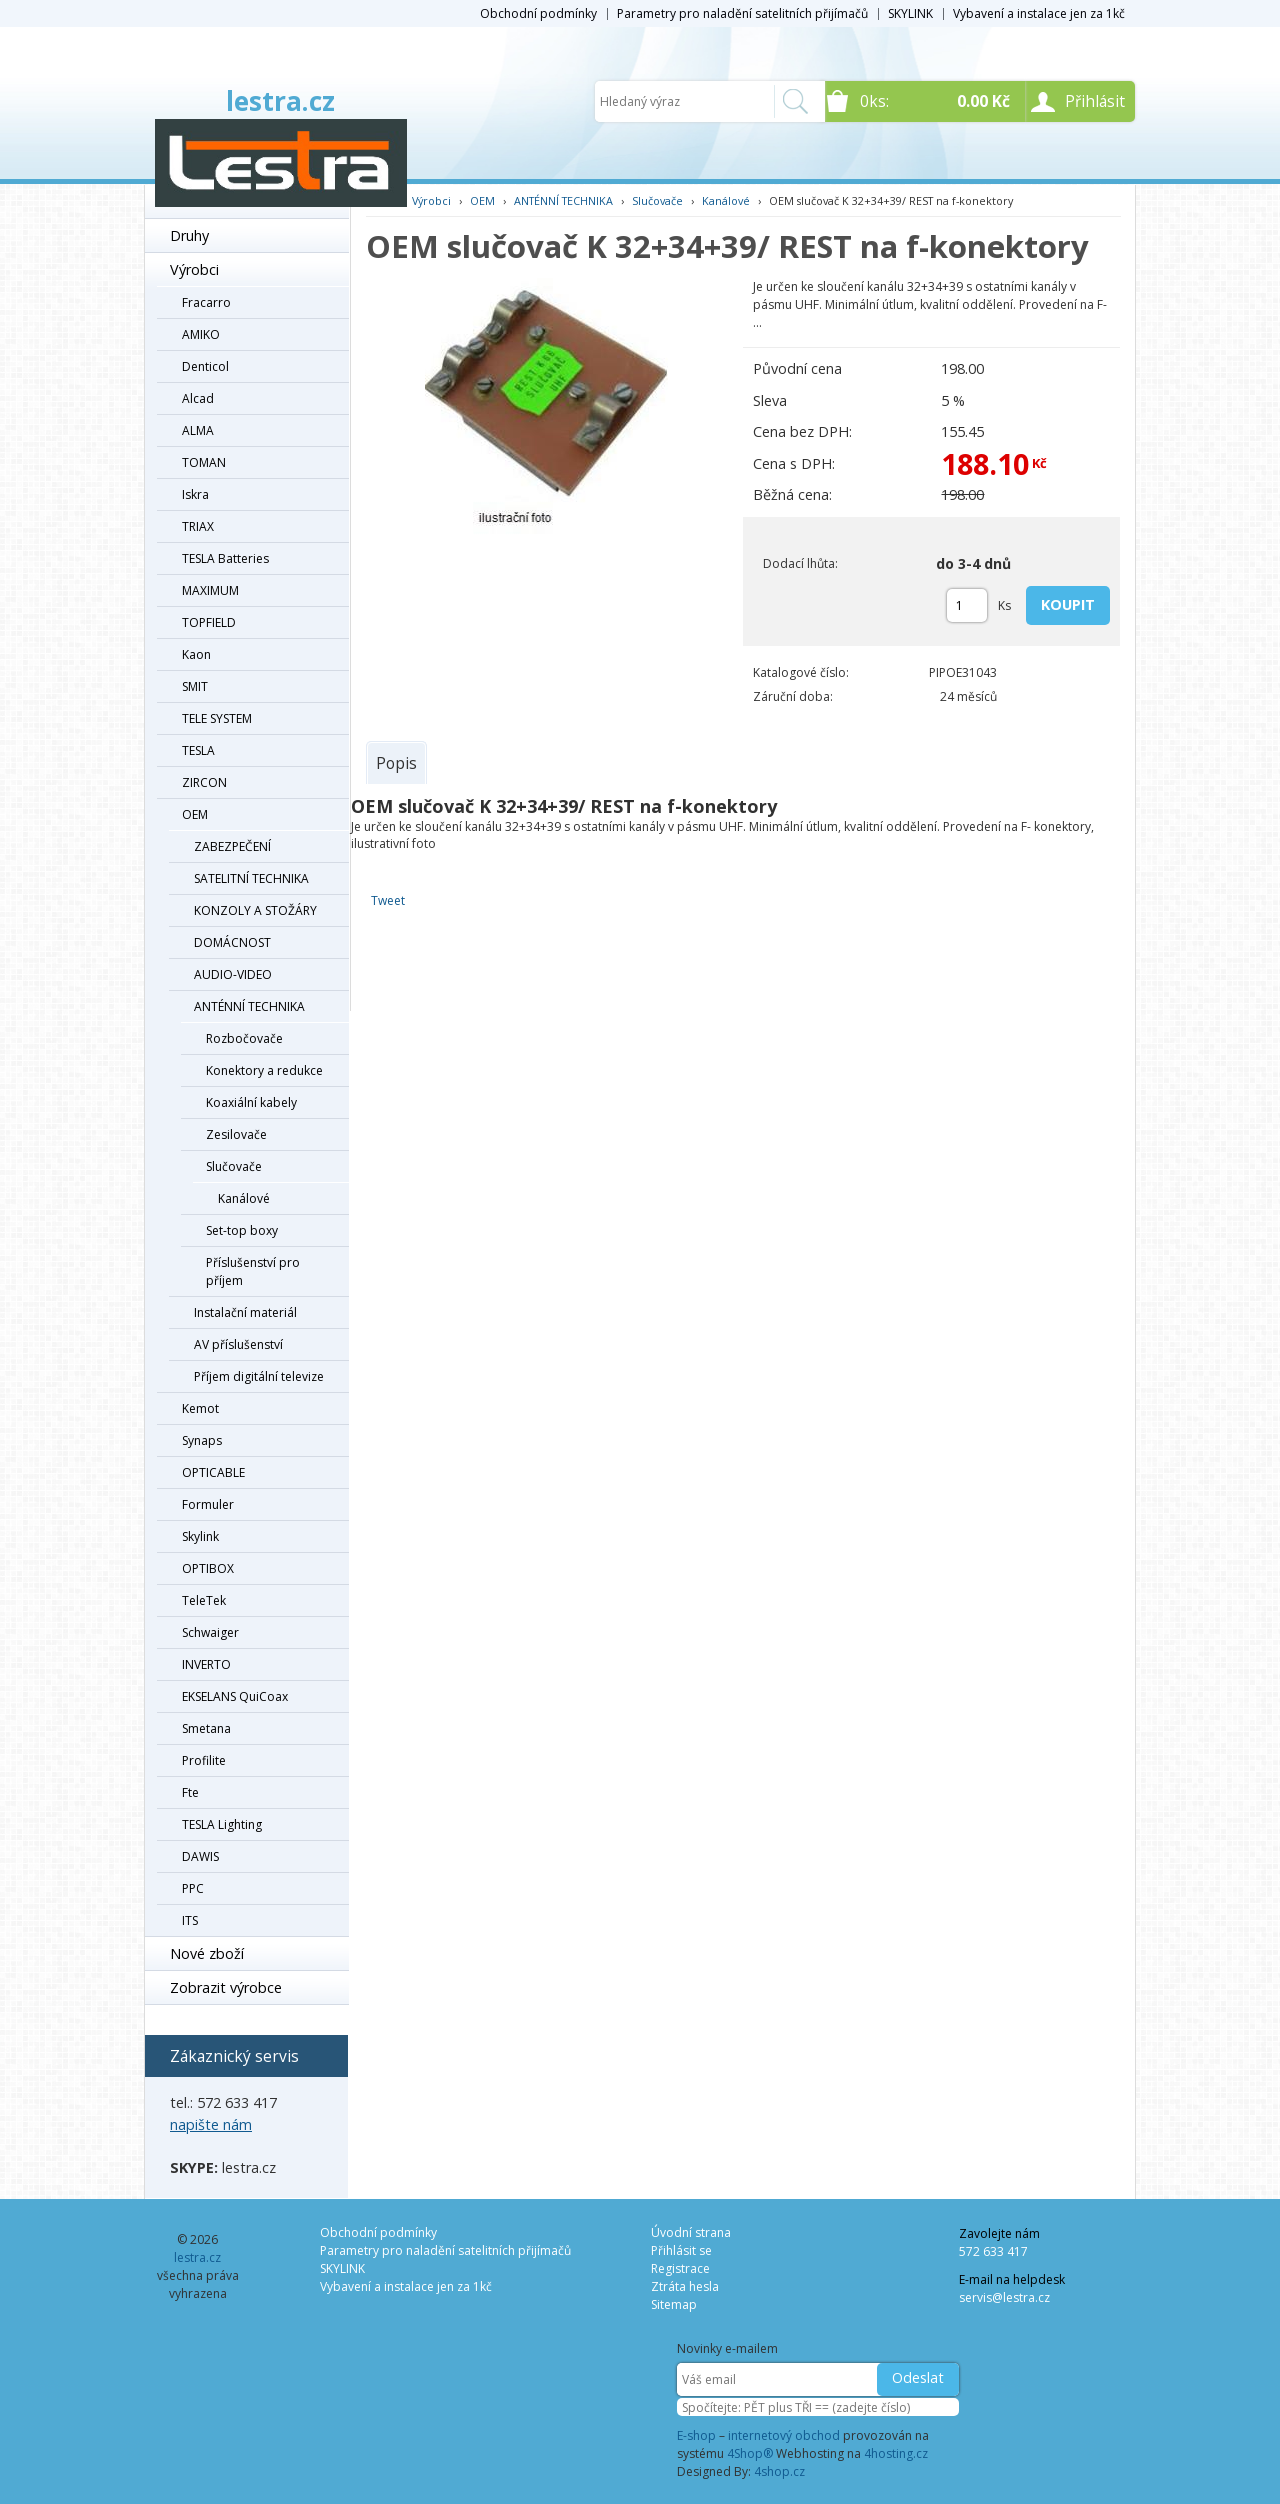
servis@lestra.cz (1004, 2297)
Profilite (204, 1760)
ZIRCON (204, 782)
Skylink (200, 1536)
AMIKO (201, 334)
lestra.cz (280, 101)
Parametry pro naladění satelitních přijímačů (742, 13)
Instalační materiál (245, 1312)
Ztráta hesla (685, 2286)
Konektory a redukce (264, 1070)
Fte (190, 1792)
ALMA (198, 430)
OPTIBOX (208, 1568)
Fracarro (206, 302)
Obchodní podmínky (538, 13)
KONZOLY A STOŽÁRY (255, 910)
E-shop (696, 2435)
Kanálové (244, 1198)
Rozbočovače (244, 1038)
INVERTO (206, 1664)
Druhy (189, 235)
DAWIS (200, 1856)
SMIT (195, 686)
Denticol (205, 366)
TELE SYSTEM (217, 718)
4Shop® (750, 2453)
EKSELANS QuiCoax (235, 1696)
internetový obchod (784, 2435)
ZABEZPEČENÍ (232, 846)
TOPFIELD (209, 622)
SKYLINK (910, 13)
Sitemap (674, 2304)
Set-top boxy (242, 1230)
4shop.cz (779, 2471)
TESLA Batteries (225, 558)
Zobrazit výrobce (226, 1987)
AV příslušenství (238, 1344)
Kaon (196, 654)
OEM (195, 814)
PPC (193, 1888)
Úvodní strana (691, 2232)
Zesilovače (236, 1134)
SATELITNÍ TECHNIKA (251, 878)
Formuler (208, 1504)
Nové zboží (207, 1953)
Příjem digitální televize (259, 1376)
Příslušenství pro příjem (253, 1271)
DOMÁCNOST (232, 942)
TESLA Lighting (222, 1824)
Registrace (680, 2268)
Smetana (206, 1728)
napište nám (211, 2124)
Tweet (388, 900)
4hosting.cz (896, 2453)
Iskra (195, 494)
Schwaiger (210, 1632)
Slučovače (234, 1166)
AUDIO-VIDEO (233, 974)
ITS (190, 1920)
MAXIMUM (210, 590)
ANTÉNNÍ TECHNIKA (249, 1006)
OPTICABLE (213, 1472)
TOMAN (204, 462)
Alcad (198, 398)
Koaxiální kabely (251, 1102)
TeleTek (204, 1600)
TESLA (198, 750)
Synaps (202, 1440)
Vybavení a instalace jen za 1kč (1039, 13)
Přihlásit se (681, 2250)
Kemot (200, 1408)
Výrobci (194, 269)
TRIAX (198, 526)
